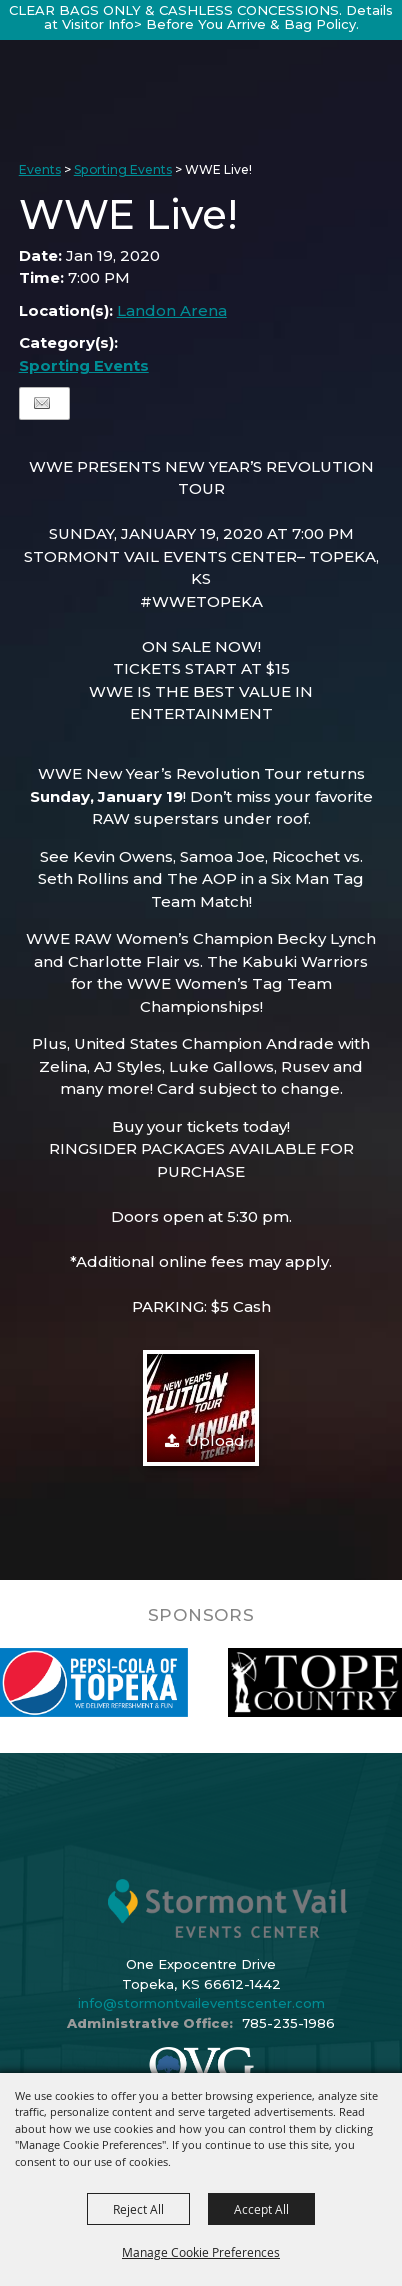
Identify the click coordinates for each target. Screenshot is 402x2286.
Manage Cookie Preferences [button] (201, 2252)
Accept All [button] (261, 2209)
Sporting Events (123, 169)
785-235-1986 (288, 2023)
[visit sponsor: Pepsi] (155, 1682)
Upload (216, 1440)
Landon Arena (172, 310)
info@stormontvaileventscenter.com (201, 2003)
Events (40, 169)
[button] (201, 1408)
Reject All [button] (138, 2209)
